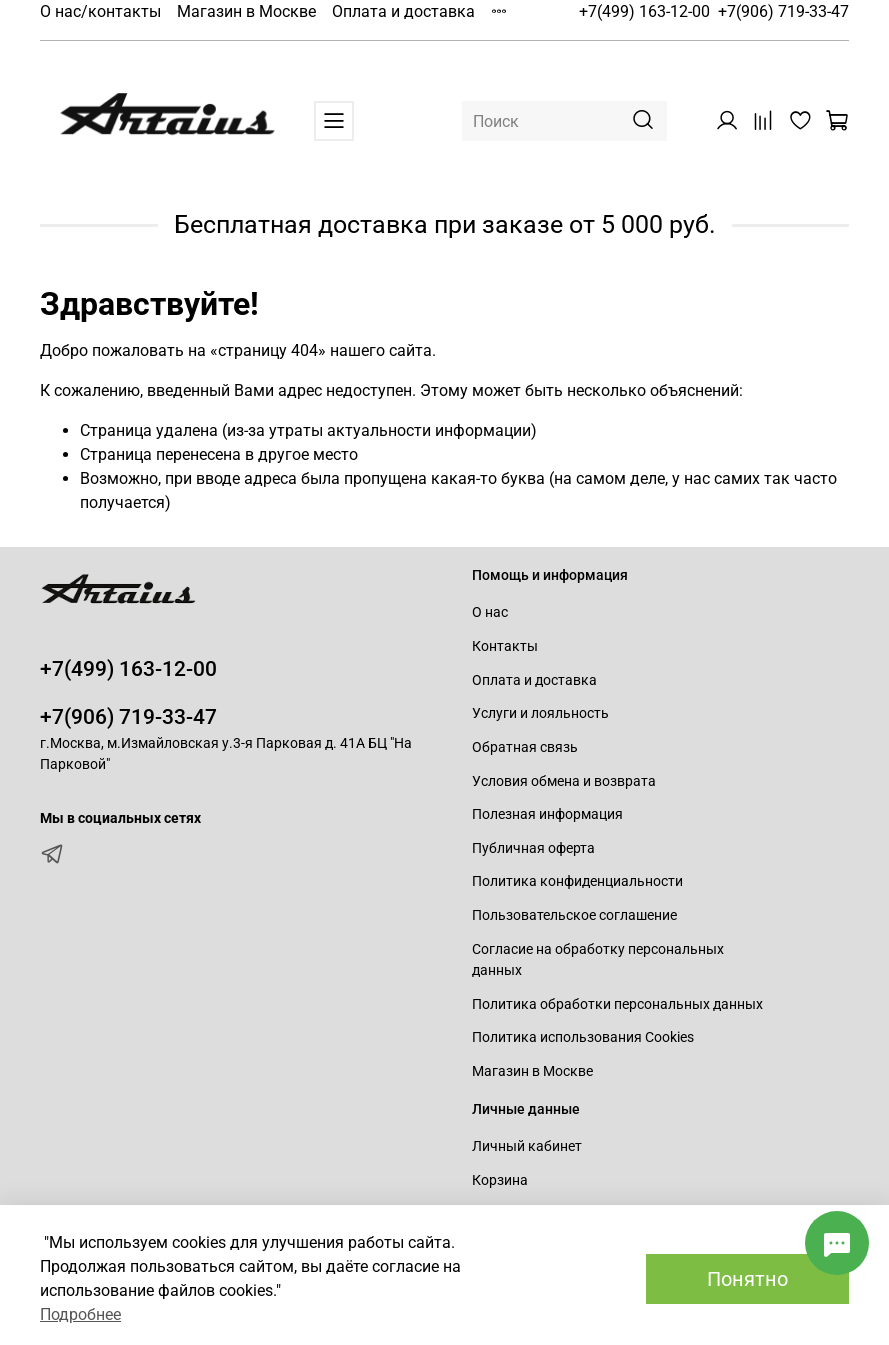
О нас (490, 612)
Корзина (500, 1180)
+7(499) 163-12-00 (644, 11)
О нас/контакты (100, 11)
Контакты (505, 646)
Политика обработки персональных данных (617, 1004)
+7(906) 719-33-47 (783, 11)
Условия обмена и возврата (564, 781)
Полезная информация (547, 814)
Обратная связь (525, 747)
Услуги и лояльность (540, 713)
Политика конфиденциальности (577, 881)
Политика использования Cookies (583, 1037)
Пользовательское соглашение (574, 915)
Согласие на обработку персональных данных (598, 960)
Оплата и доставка (403, 11)
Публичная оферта (533, 848)
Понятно (747, 1279)
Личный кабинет (527, 1146)
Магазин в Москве (246, 11)
